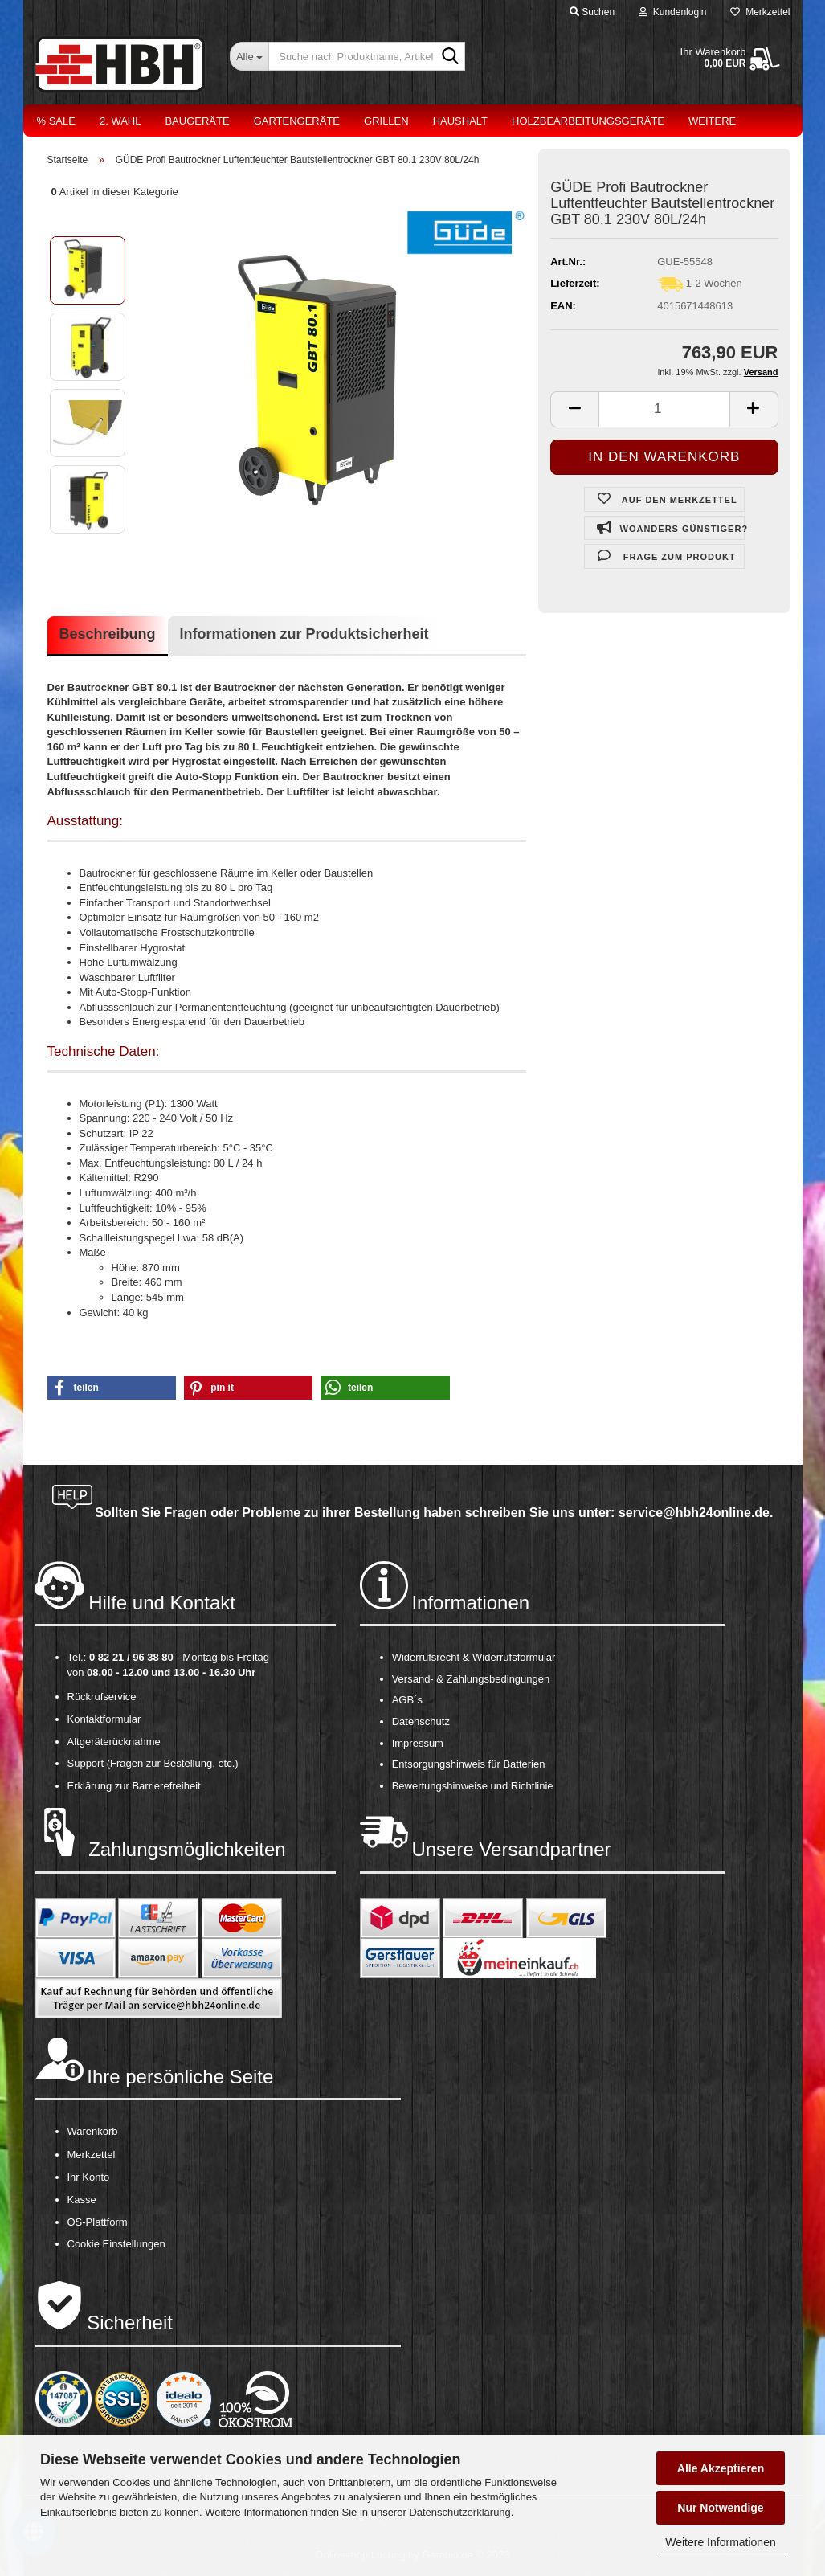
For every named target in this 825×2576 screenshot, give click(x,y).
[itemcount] (663, 409)
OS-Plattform (97, 2222)
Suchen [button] (592, 12)
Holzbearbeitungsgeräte (588, 121)
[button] (111, 1388)
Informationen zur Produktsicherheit (304, 634)
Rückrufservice (102, 1697)
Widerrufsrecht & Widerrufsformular (474, 1657)
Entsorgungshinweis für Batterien (468, 1764)
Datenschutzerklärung (459, 2512)
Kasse (81, 2200)
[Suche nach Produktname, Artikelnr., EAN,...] (249, 56)
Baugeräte (197, 121)
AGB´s (407, 1700)
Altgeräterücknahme (114, 1742)
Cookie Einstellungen (116, 2244)
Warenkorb (92, 2131)
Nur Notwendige (720, 2507)
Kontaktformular (104, 1719)
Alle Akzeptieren (720, 2468)
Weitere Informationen (720, 2542)
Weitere (712, 121)
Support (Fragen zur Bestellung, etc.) (153, 1763)
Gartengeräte (297, 121)
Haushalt (460, 121)
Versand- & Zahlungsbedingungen (471, 1679)
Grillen (386, 121)
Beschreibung (107, 634)
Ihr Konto (88, 2177)
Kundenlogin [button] (672, 12)
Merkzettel (760, 12)
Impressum (417, 1743)
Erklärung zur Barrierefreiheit (134, 1786)
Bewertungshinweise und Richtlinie (472, 1786)
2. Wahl (120, 121)
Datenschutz (421, 1721)
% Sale (56, 121)
